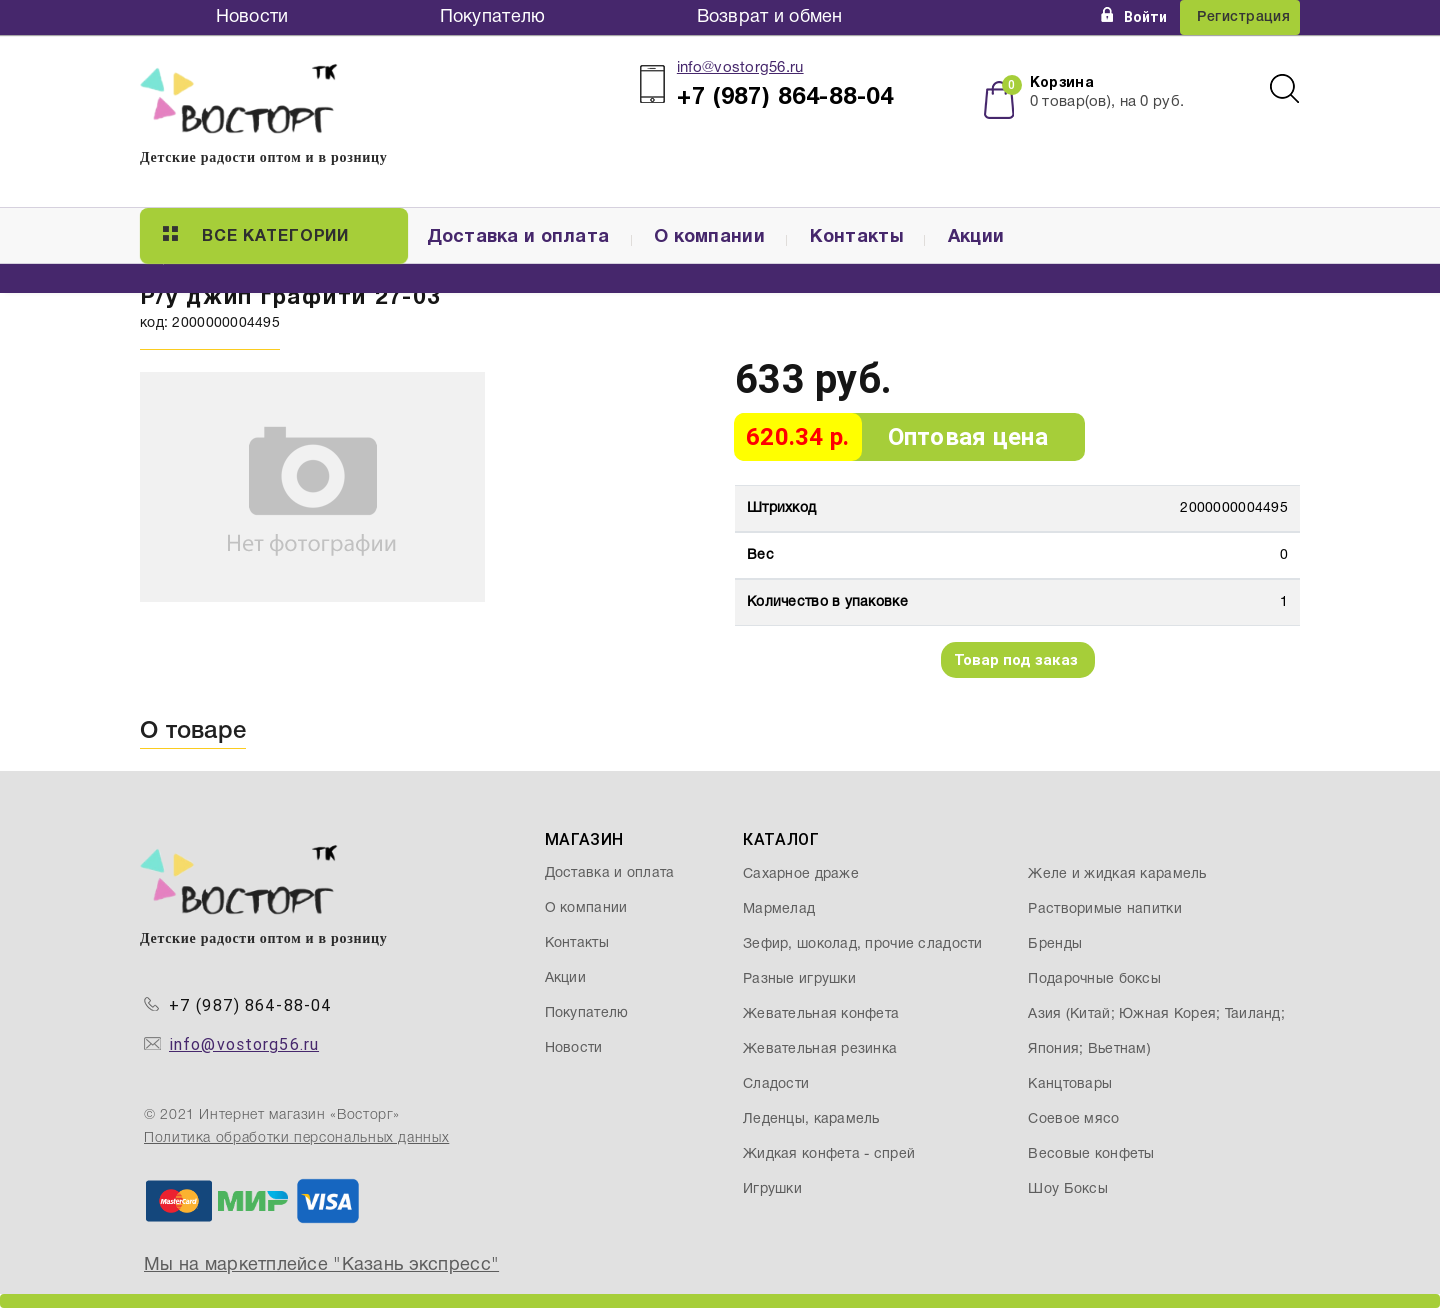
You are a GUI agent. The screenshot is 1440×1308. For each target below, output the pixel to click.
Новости (252, 17)
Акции (976, 237)
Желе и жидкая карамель (1117, 874)
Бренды (1055, 944)
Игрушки (772, 1189)
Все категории (256, 235)
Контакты (856, 237)
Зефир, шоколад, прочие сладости (863, 944)
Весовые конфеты (1091, 1154)
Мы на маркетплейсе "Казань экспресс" (321, 1265)
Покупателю (493, 17)
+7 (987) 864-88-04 (250, 1005)
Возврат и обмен (770, 17)
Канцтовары (1070, 1084)
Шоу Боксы (1068, 1189)
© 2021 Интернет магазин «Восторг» (272, 1115)
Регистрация (1243, 17)
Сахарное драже (801, 874)
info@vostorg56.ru (740, 68)
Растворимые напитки (1104, 909)
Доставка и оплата (518, 237)
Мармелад (779, 909)
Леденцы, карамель (811, 1119)
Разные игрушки (799, 979)
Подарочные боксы (1094, 979)
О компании (709, 237)
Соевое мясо (1073, 1119)
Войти (1134, 17)
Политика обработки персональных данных (296, 1138)
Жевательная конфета (821, 1014)
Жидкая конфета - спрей (829, 1154)
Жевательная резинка (820, 1049)
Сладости (776, 1084)
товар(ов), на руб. (1107, 102)
